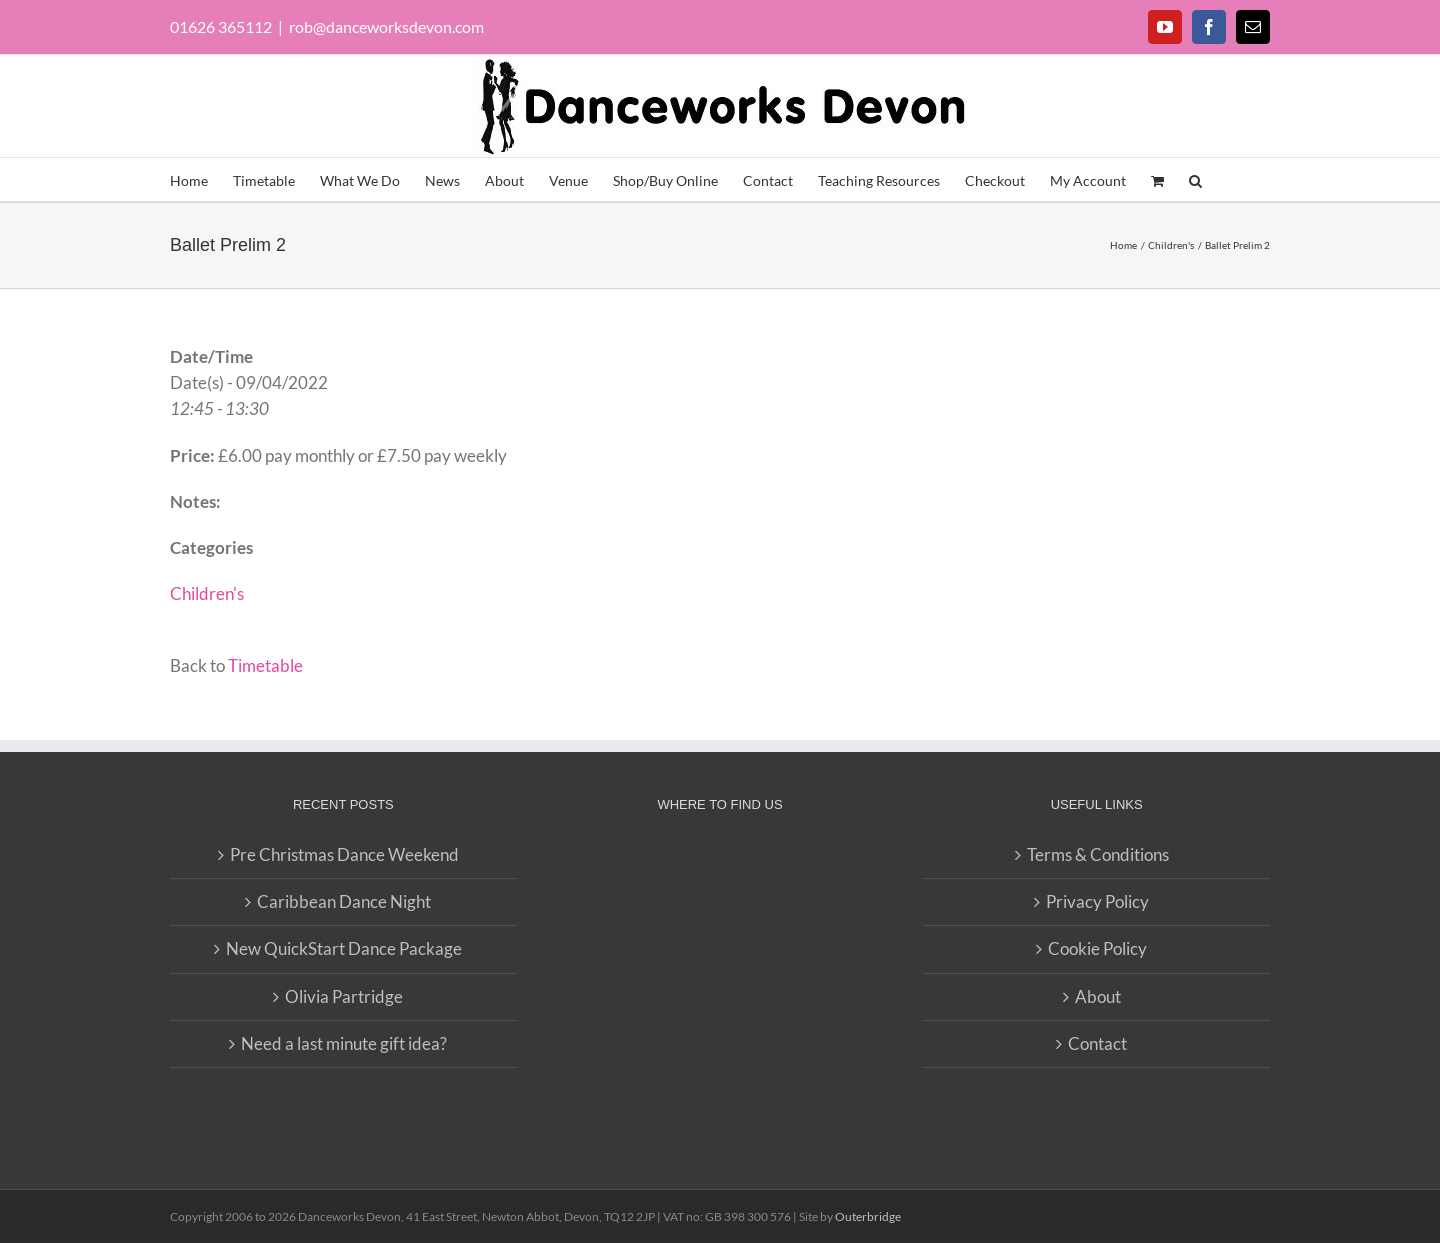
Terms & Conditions (1098, 854)
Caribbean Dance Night (344, 901)
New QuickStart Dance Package (344, 948)
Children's (207, 593)
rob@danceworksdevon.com (386, 26)
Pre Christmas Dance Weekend (344, 854)
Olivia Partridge (344, 996)
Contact (1097, 1043)
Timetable (265, 665)
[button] (1195, 179)
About (1098, 996)
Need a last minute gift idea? (344, 1043)
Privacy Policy (1097, 901)
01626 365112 (221, 26)
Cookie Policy (1097, 948)
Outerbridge (868, 1216)
